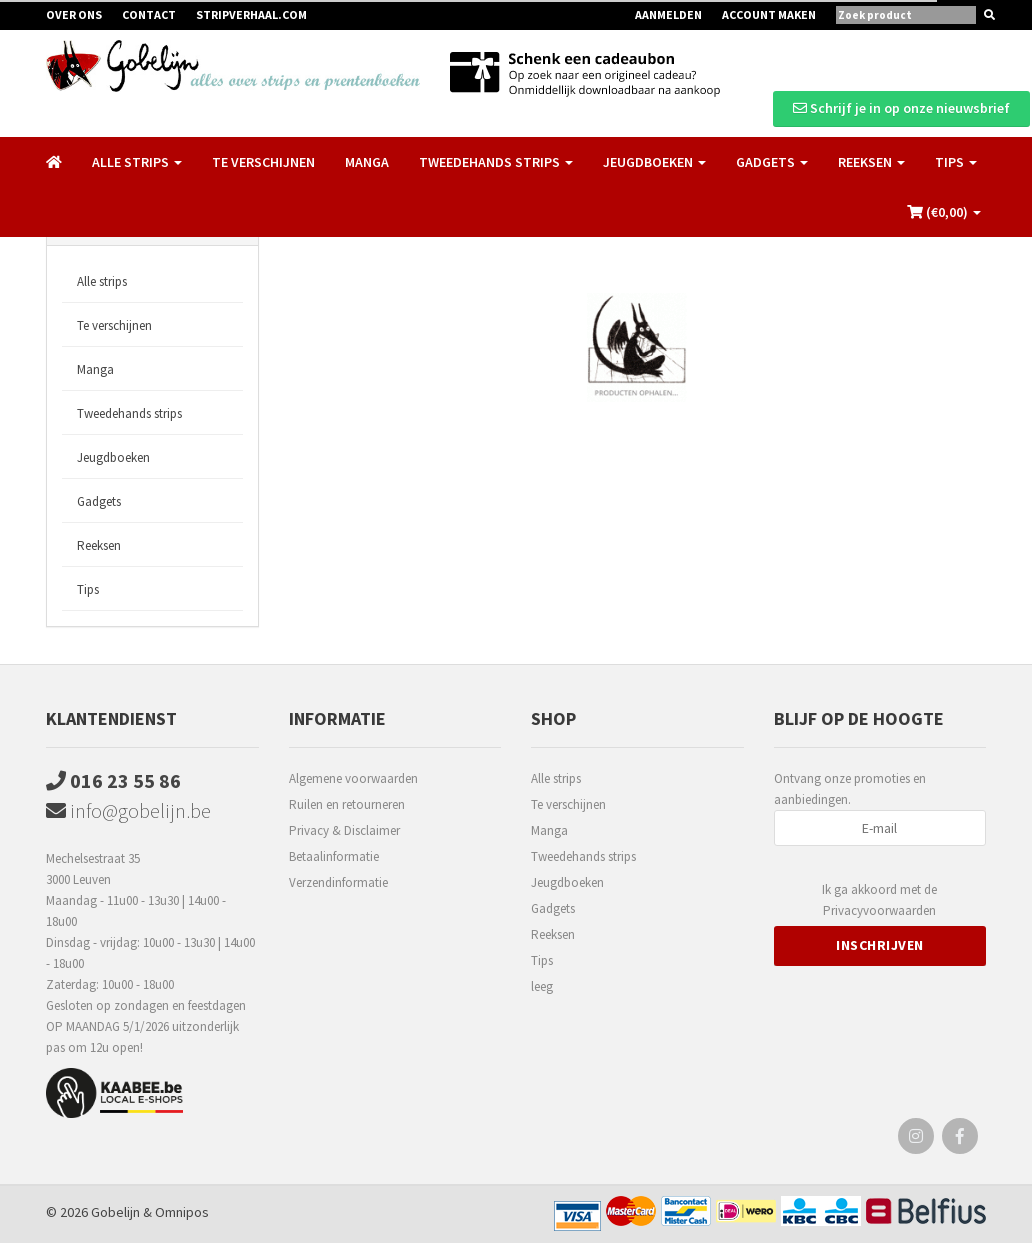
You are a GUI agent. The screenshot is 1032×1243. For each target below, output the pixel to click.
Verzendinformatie (338, 882)
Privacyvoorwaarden (879, 910)
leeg (542, 986)
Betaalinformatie (334, 856)
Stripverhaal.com (251, 14)
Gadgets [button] (772, 162)
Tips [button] (956, 162)
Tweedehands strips (129, 413)
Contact (149, 14)
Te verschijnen (263, 162)
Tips (88, 589)
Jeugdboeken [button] (654, 162)
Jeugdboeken (113, 457)
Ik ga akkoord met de (879, 901)
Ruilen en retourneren (347, 804)
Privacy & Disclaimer (344, 830)
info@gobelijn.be (128, 810)
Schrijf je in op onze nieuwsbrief (901, 108)
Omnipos (182, 1212)
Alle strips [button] (137, 162)
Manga (367, 162)
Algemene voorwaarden (353, 778)
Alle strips (102, 281)
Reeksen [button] (871, 162)
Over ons (74, 14)
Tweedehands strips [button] (496, 162)
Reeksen (99, 545)
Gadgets (99, 501)
